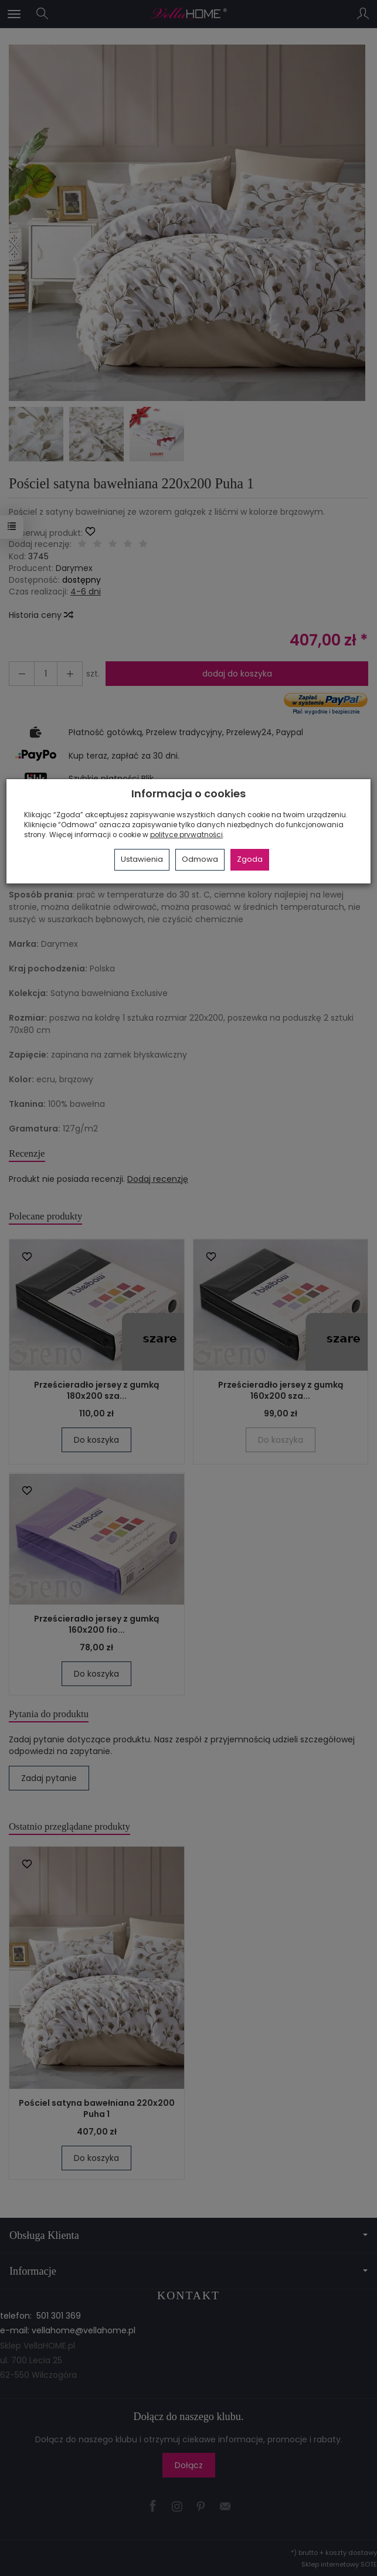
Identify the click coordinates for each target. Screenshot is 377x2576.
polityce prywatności (186, 835)
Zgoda (250, 859)
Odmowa (200, 859)
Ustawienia (142, 859)
